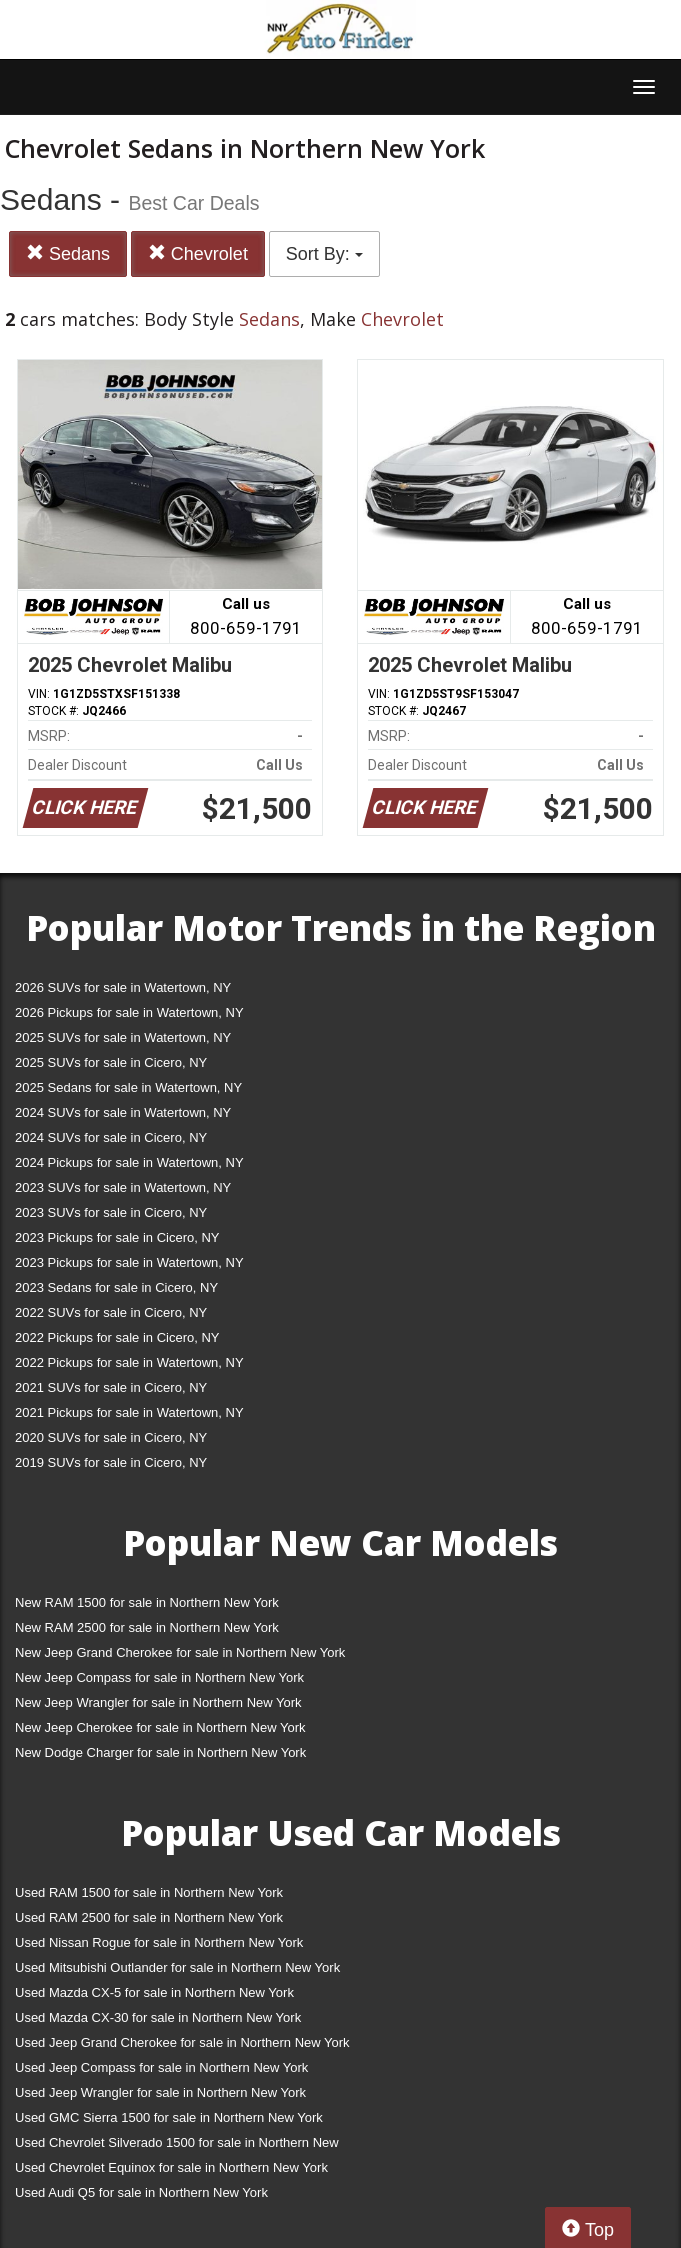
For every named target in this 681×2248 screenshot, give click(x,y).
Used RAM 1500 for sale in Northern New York (149, 1892)
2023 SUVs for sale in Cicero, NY (111, 1212)
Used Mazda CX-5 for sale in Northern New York (154, 1992)
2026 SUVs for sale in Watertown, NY (123, 987)
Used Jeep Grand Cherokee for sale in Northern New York (182, 2042)
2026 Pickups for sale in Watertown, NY (129, 1012)
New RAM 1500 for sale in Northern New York (147, 1602)
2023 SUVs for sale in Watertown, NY (123, 1187)
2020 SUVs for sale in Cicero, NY (111, 1437)
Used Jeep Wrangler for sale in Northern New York (160, 2092)
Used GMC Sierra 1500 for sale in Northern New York (169, 2117)
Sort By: (324, 254)
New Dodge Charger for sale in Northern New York (160, 1752)
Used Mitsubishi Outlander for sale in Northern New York (177, 1967)
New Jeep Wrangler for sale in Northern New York (158, 1702)
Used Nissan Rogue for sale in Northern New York (159, 1942)
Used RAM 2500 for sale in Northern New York (149, 1917)
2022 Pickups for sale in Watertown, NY (129, 1362)
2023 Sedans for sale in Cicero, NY (116, 1287)
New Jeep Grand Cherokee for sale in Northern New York (180, 1652)
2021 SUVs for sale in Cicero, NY (111, 1387)
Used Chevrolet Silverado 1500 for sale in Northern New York (177, 2146)
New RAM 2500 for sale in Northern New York (147, 1627)
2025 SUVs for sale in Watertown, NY (123, 1037)
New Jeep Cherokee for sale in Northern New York (160, 1727)
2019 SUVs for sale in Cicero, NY (111, 1462)
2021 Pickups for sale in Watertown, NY (129, 1412)
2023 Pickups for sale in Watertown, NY (129, 1262)
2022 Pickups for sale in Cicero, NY (117, 1337)
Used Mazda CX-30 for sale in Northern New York (158, 2017)
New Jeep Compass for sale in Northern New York (159, 1677)
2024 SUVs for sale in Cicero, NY (111, 1137)
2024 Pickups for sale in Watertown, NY (129, 1162)
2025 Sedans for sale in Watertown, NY (128, 1087)
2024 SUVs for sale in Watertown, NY (123, 1112)
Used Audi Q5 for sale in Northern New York (141, 2192)
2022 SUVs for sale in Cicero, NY (111, 1312)
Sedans (68, 253)
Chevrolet (198, 253)
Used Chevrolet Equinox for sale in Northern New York (171, 2167)
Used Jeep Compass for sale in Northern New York (161, 2067)
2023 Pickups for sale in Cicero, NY (117, 1237)
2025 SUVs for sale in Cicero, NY (111, 1062)
